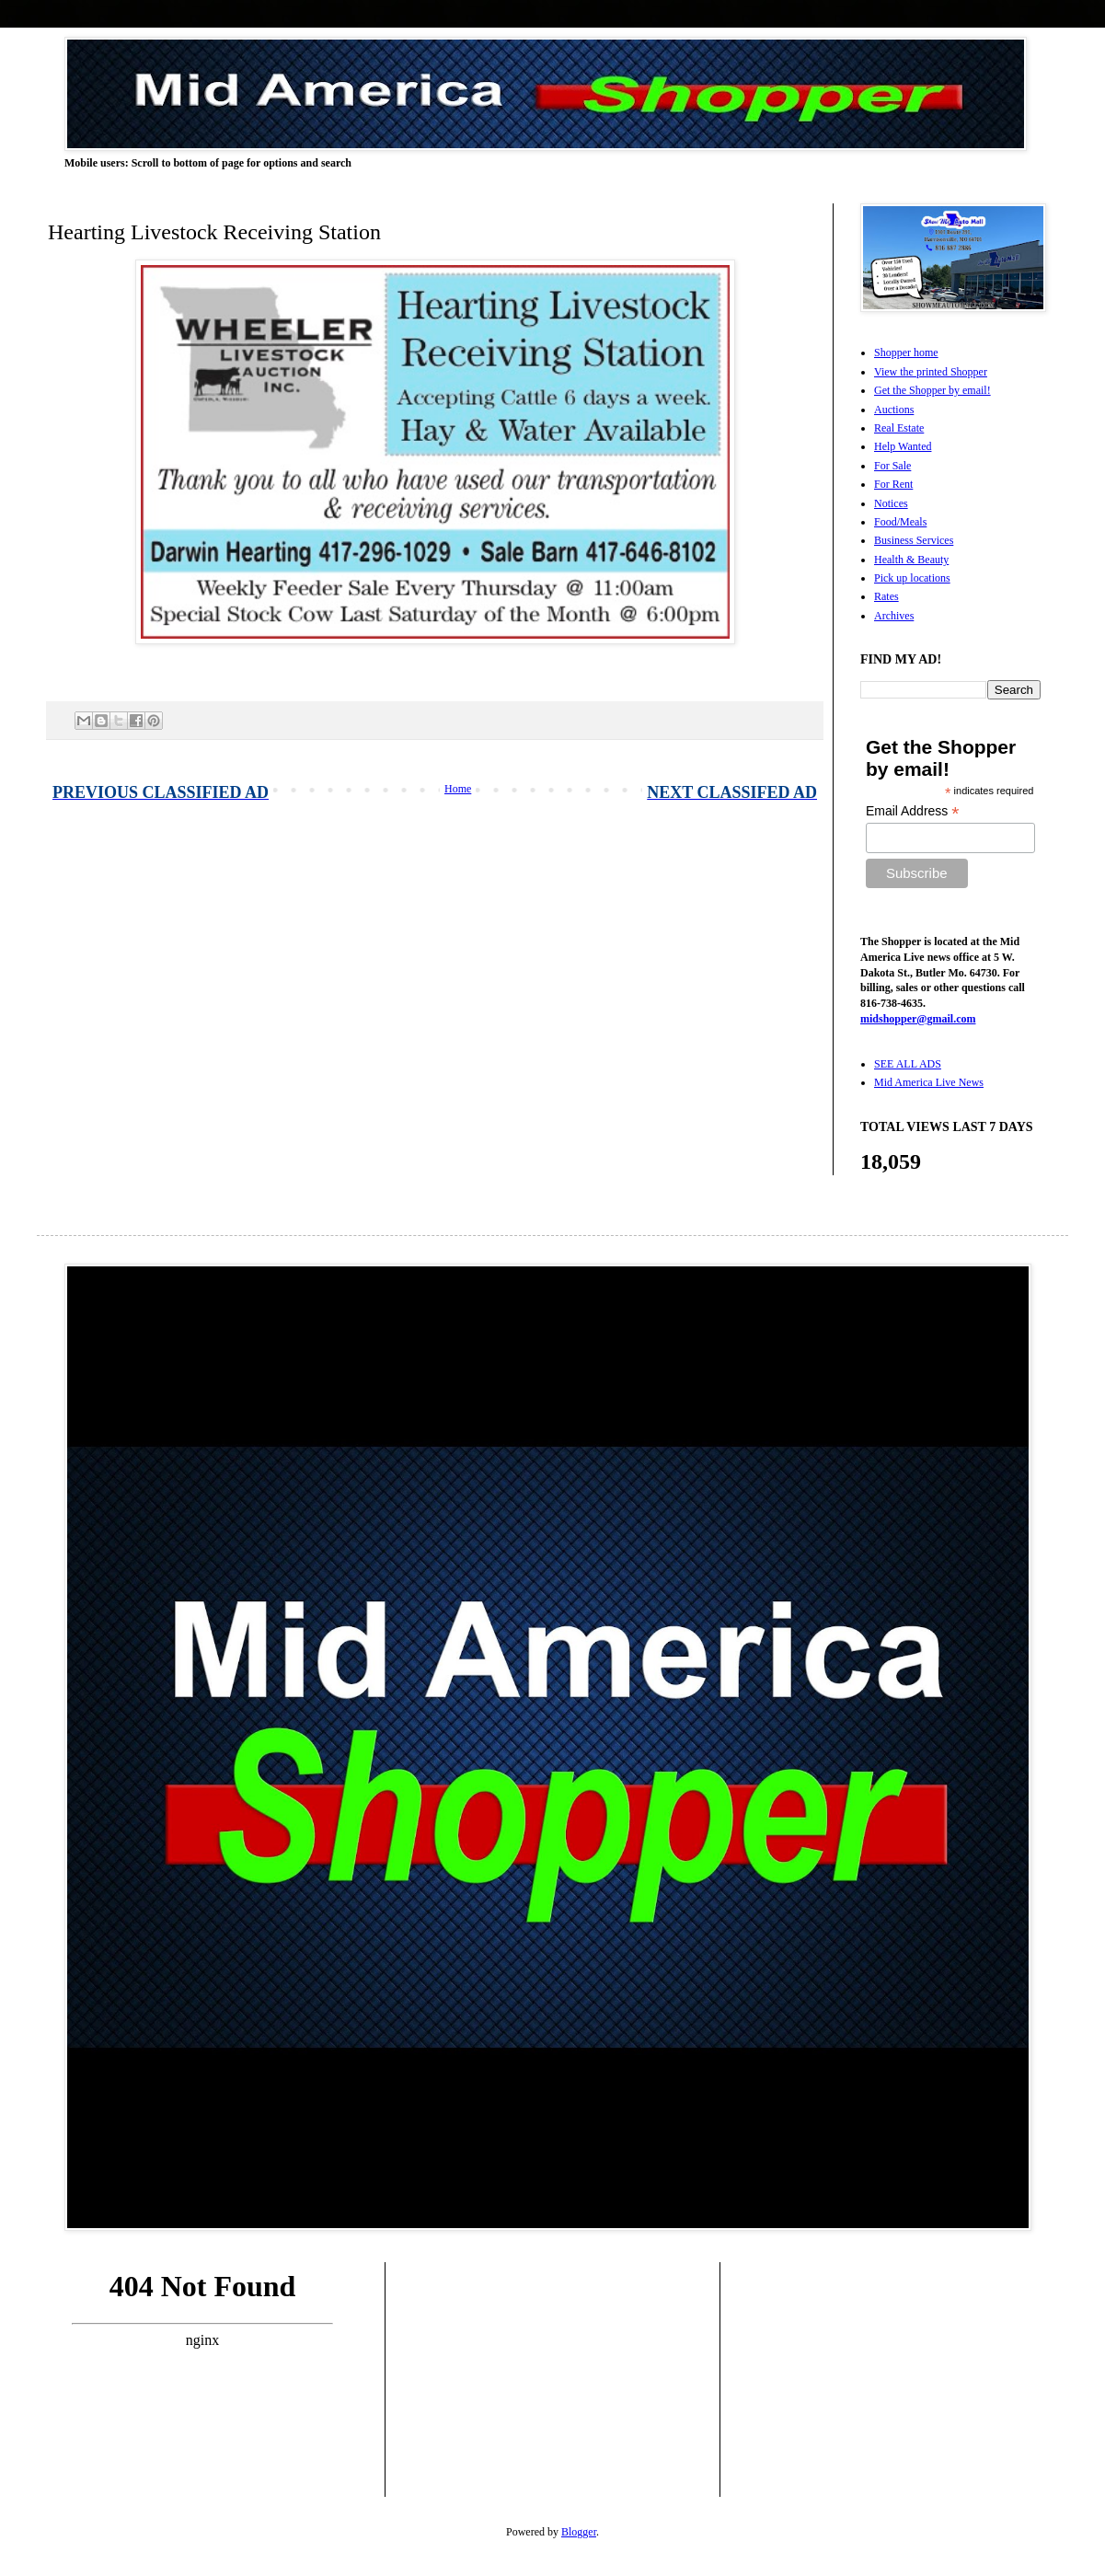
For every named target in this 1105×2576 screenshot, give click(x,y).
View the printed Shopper (930, 371)
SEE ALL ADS (907, 1063)
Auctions (894, 409)
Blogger (578, 2531)
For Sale (892, 465)
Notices (891, 503)
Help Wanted (902, 446)
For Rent (893, 484)
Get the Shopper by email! (932, 390)
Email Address (913, 811)
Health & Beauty (911, 559)
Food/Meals (900, 521)
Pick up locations (912, 578)
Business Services (913, 540)
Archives (894, 615)
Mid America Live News (929, 1082)
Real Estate (899, 428)
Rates (886, 596)
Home (457, 788)
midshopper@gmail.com (918, 1018)
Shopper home (906, 352)
